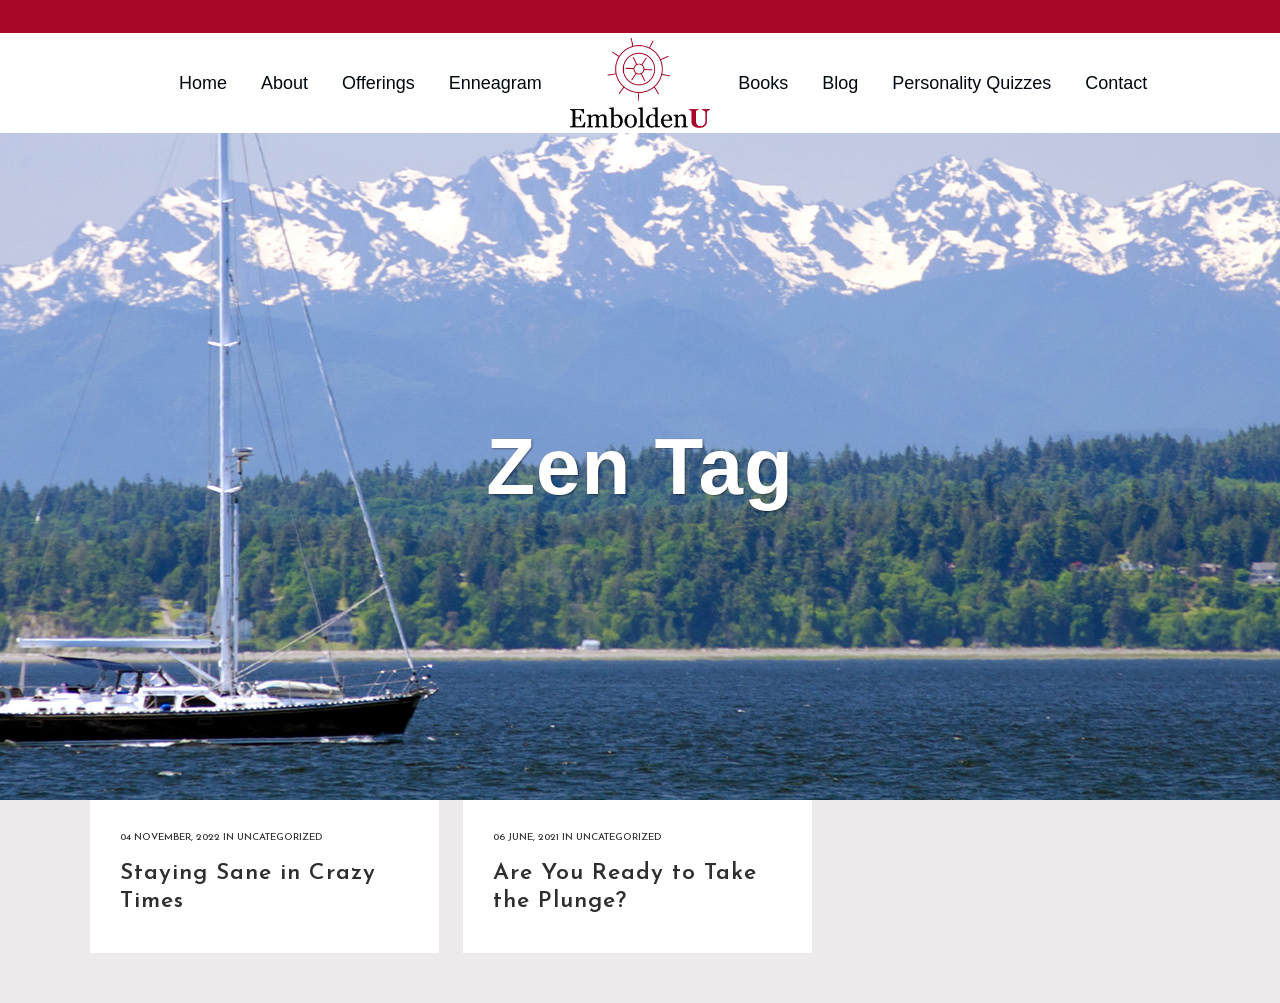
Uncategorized (279, 837)
